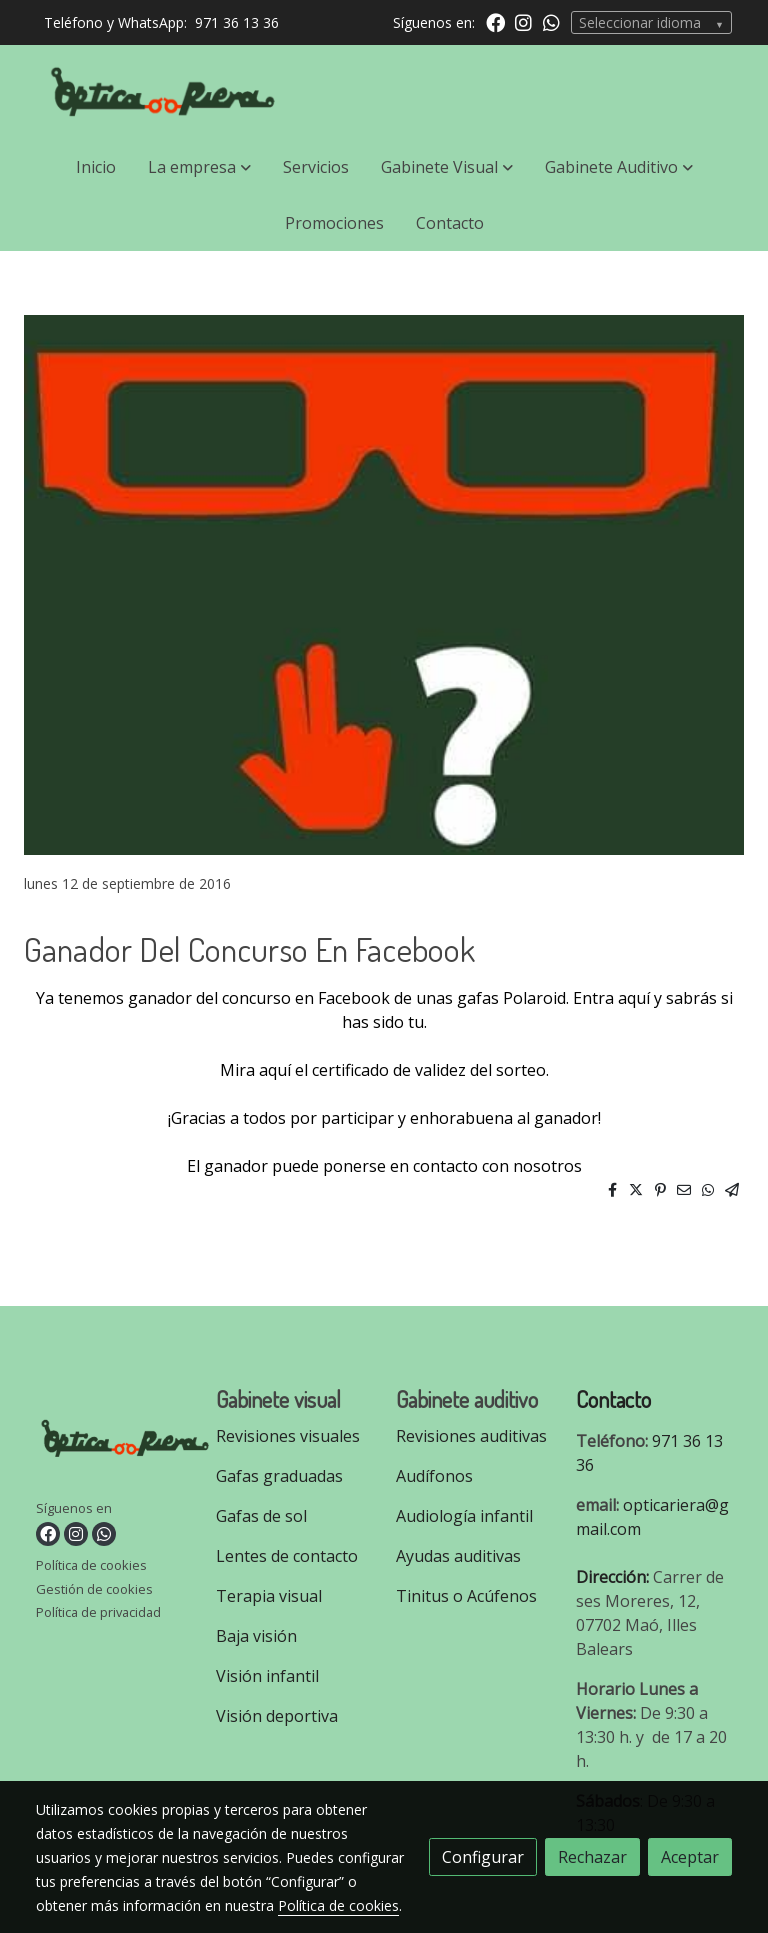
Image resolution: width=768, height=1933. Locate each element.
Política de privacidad (98, 1612)
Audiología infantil (464, 1516)
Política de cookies (91, 1565)
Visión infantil (267, 1676)
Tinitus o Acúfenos (466, 1596)
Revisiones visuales (288, 1436)
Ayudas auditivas (458, 1556)
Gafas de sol (261, 1516)
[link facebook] (495, 21)
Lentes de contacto (287, 1556)
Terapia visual (271, 1596)
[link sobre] (114, 1442)
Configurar (483, 1857)
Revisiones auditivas (471, 1436)
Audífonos (434, 1476)
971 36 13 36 (237, 22)
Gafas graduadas (279, 1476)
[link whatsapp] (551, 21)
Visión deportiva (277, 1716)
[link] (164, 92)
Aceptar (690, 1857)
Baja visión (258, 1636)
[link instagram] (523, 21)
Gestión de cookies (94, 1589)
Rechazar (592, 1857)
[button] (199, 167)
